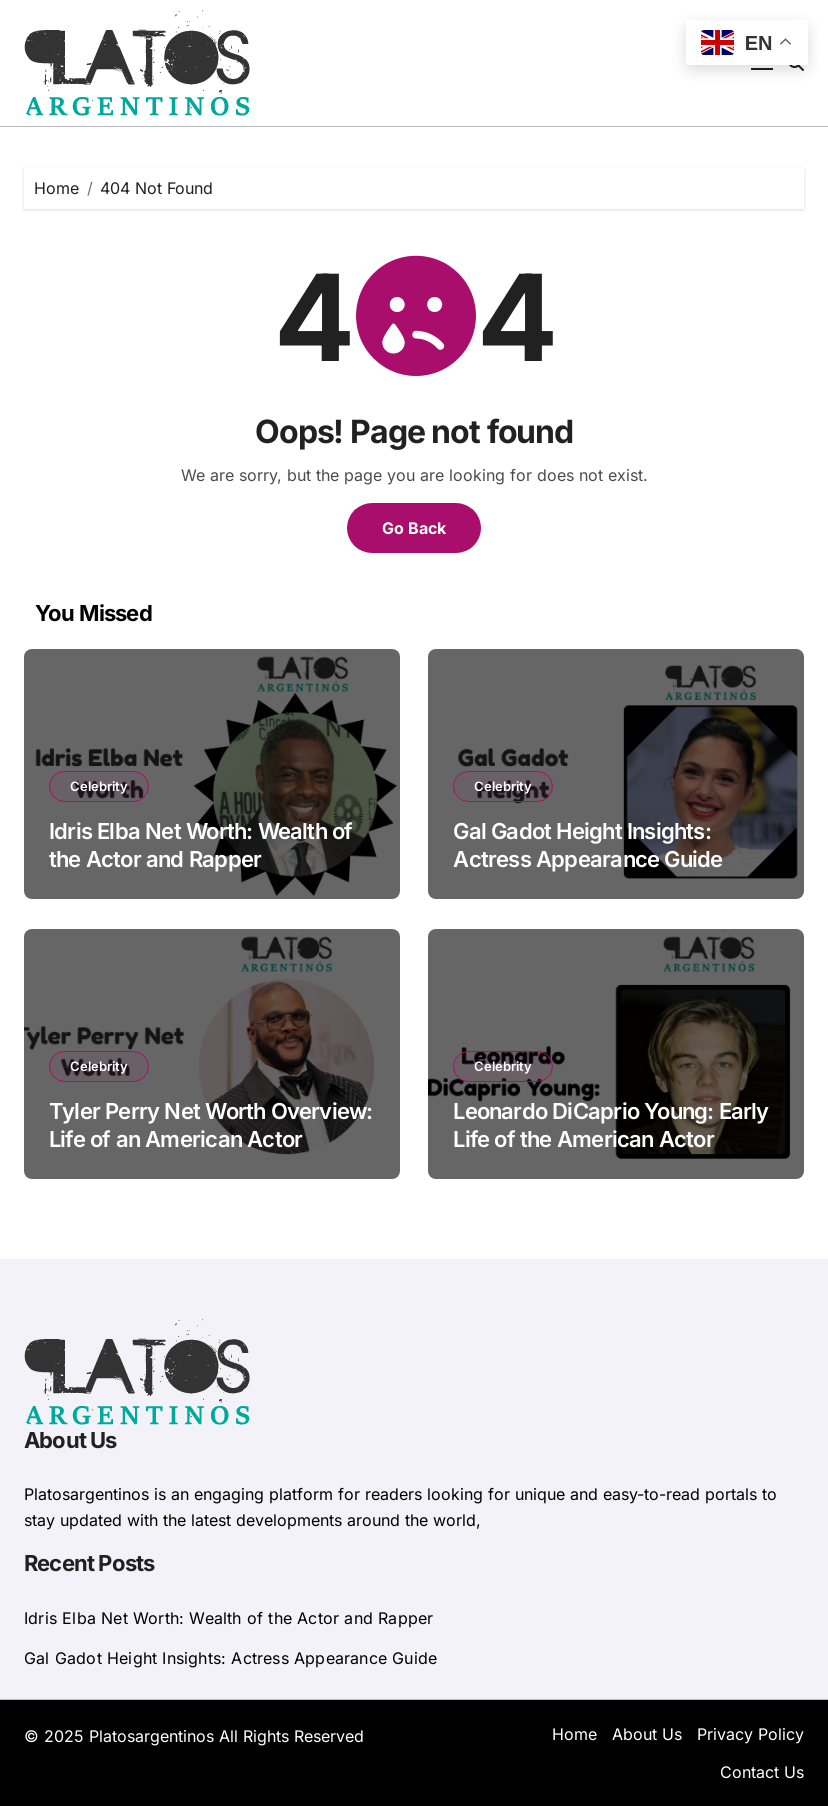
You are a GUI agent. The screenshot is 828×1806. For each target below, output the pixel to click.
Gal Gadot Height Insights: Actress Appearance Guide (230, 1658)
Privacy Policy (750, 1734)
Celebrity (99, 786)
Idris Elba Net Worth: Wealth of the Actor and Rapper (228, 1618)
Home (574, 1734)
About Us (647, 1734)
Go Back (414, 528)
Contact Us (762, 1772)
